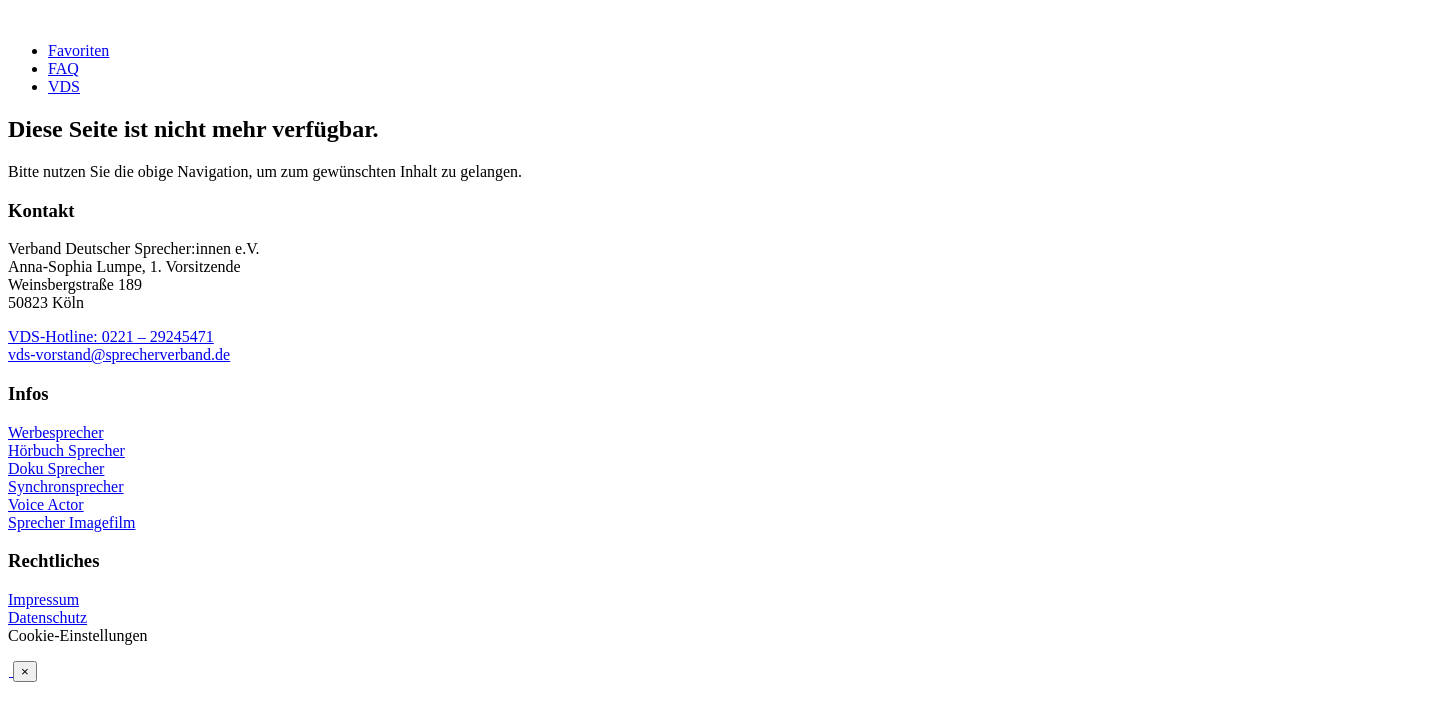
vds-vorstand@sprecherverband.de (119, 354)
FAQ (63, 68)
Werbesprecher (56, 432)
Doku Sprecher (56, 468)
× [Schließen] (25, 671)
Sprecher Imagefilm (72, 522)
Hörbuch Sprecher (66, 450)
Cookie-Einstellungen (78, 635)
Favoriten (78, 50)
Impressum (43, 599)
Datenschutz (47, 617)
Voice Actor (46, 504)
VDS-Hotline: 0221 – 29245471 (111, 336)
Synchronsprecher (66, 486)
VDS (64, 86)
